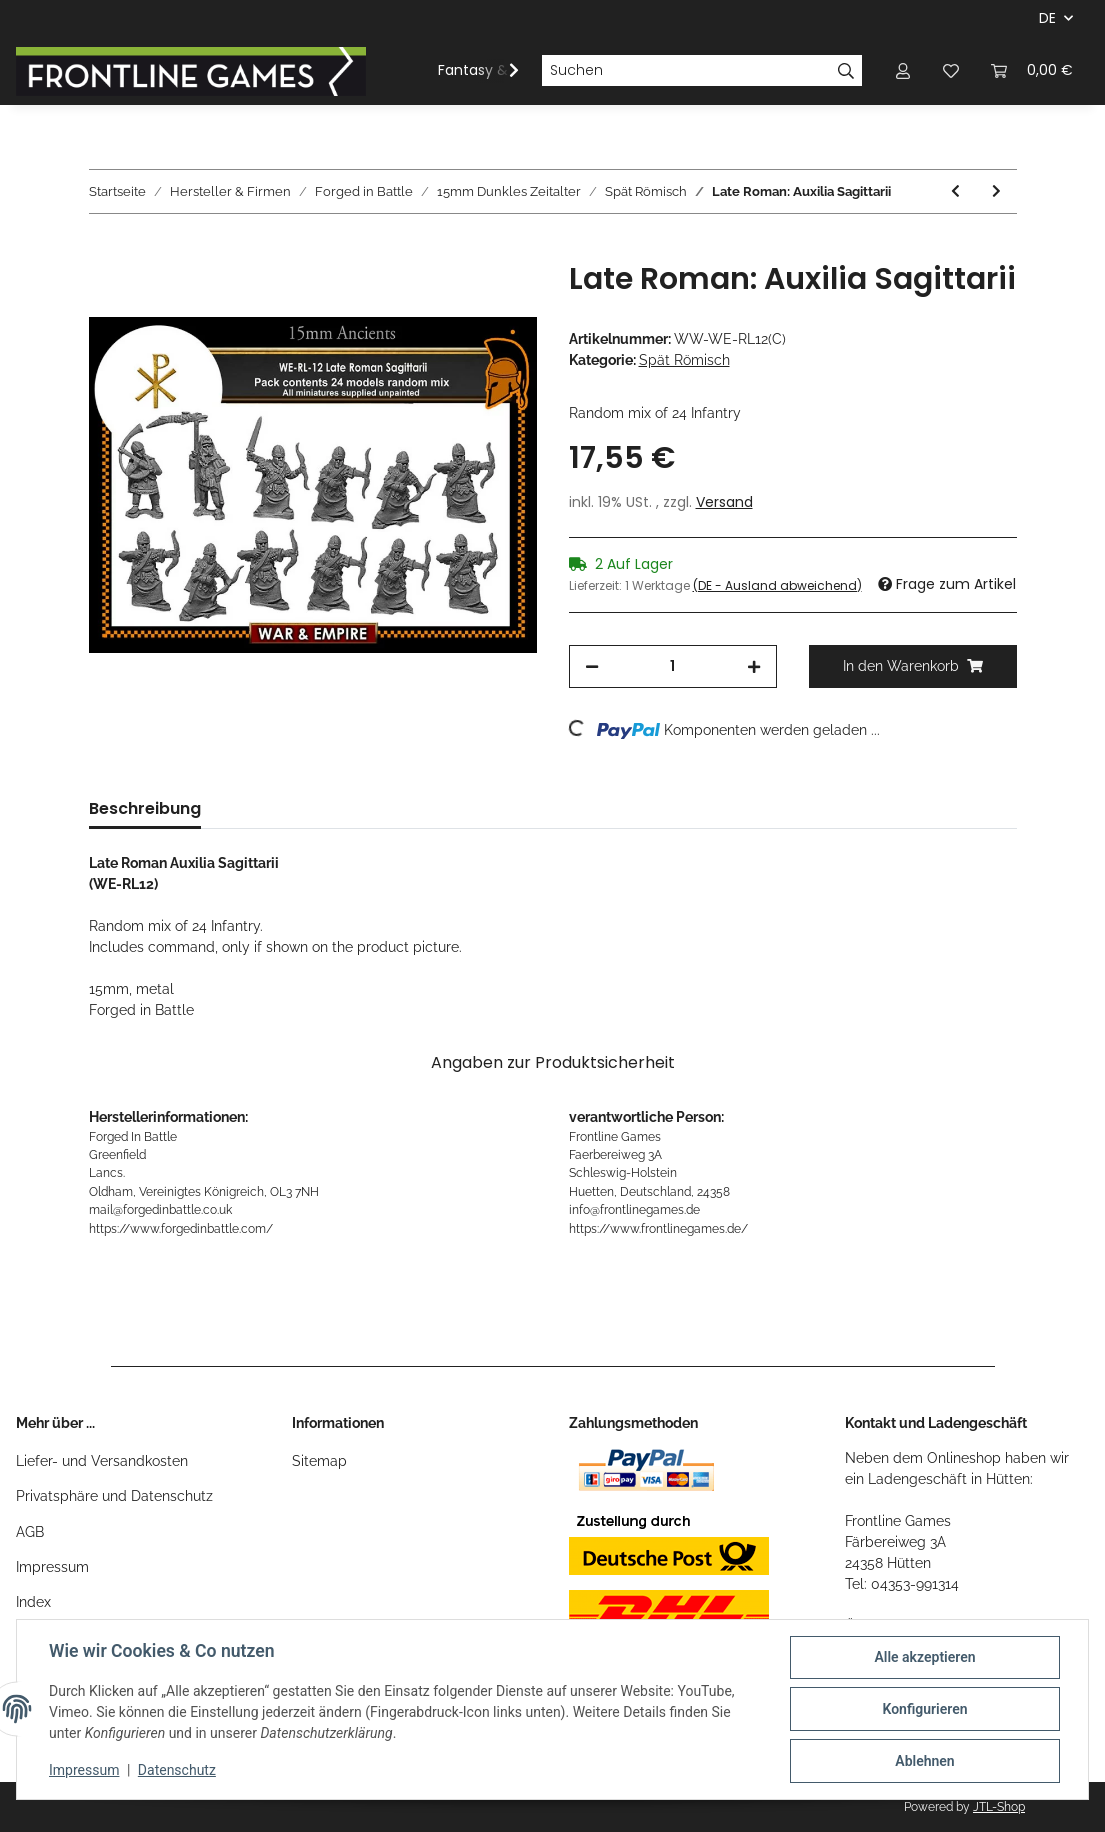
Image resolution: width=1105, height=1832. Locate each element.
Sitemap (319, 1461)
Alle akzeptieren (924, 1657)
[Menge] (673, 666)
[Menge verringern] (592, 666)
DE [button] (1047, 18)
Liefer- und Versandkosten (102, 1461)
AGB (30, 1532)
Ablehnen (924, 1761)
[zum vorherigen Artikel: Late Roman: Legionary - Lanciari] (955, 191)
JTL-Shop (999, 1807)
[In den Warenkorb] (105, 250)
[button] (903, 70)
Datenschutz (177, 1770)
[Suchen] (686, 71)
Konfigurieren (924, 1709)
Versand (724, 502)
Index (33, 1602)
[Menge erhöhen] (754, 666)
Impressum (52, 1567)
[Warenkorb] (1032, 70)
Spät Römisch (684, 360)
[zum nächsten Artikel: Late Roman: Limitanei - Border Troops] (996, 191)
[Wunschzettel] (951, 70)
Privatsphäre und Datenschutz (114, 1496)
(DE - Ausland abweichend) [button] (777, 585)
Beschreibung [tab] (145, 808)
